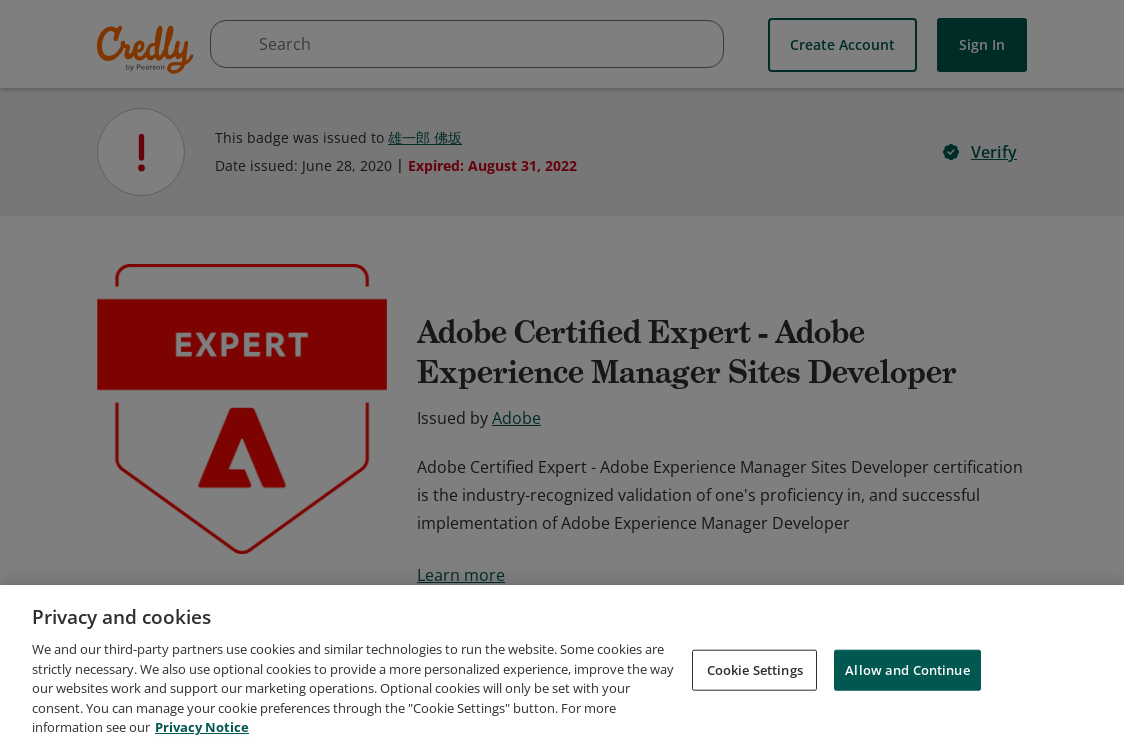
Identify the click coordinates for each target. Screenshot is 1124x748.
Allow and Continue (907, 685)
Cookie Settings (755, 685)
